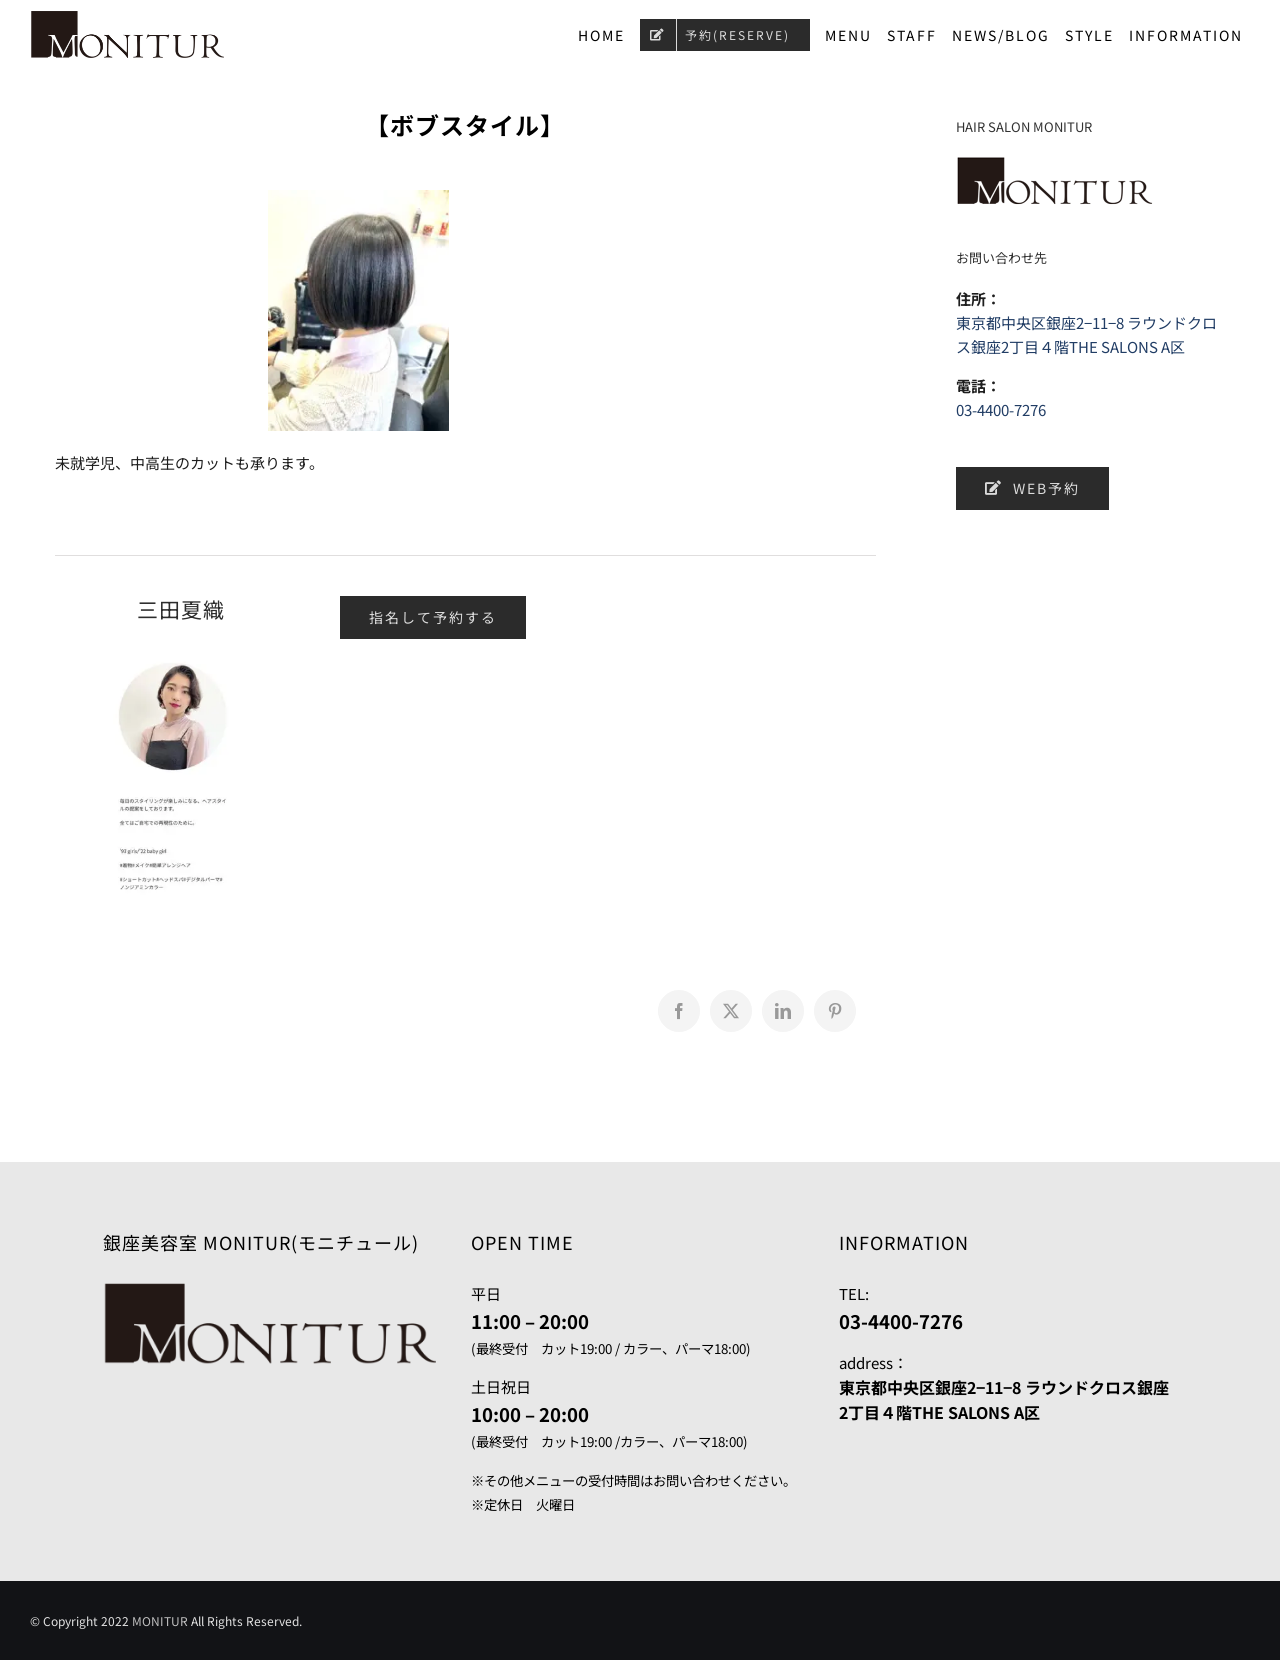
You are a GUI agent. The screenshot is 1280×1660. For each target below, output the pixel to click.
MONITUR (160, 1620)
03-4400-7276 (1001, 409)
